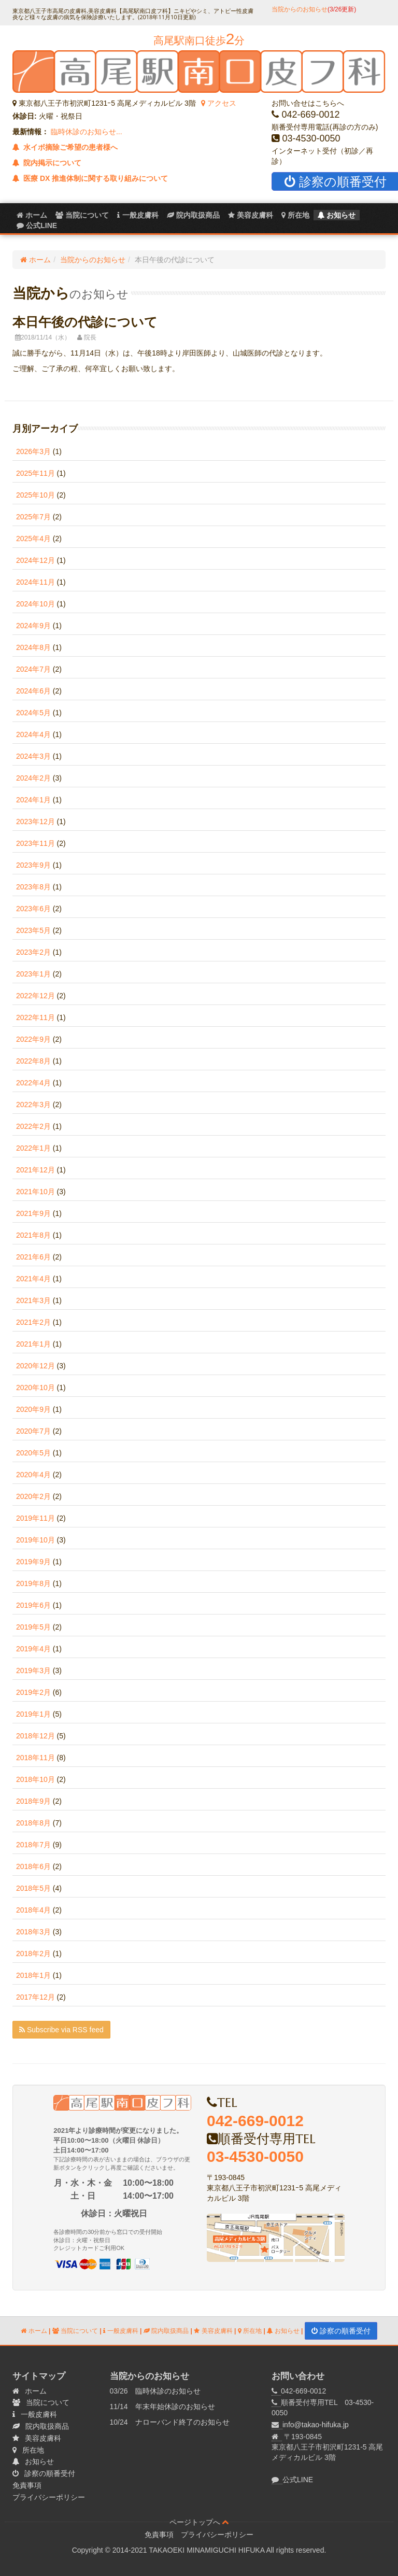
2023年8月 (33, 887)
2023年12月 (35, 821)
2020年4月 (33, 1474)
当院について (82, 215)
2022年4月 (33, 1083)
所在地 (295, 215)
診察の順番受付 (341, 2331)
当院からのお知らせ (314, 9)
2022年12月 (35, 996)
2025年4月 (33, 538)
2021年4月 (33, 1279)
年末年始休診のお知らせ (175, 2406)
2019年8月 (33, 1583)
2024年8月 (33, 647)
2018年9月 (33, 1801)
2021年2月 (33, 1322)
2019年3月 (33, 1670)
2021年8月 (33, 1235)
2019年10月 (35, 1540)
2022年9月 (33, 1039)
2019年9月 (33, 1562)
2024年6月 (33, 691)
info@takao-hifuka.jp (315, 2425)
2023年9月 (33, 865)
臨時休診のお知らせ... (85, 132)
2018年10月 (35, 1779)
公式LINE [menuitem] (37, 225)
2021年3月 (33, 1300)
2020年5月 (33, 1453)
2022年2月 (33, 1126)
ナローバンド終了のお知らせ (182, 2422)
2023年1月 (33, 974)
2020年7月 (33, 1431)
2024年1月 (33, 800)
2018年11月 (35, 1757)
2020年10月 (35, 1387)
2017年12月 (35, 1997)
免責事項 (26, 2485)
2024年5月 (33, 713)
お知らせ (337, 215)
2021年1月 (33, 1344)
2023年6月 (33, 908)
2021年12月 (35, 1170)
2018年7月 (33, 1845)
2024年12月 (35, 560)
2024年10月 (35, 604)
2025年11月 (35, 473)
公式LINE (297, 2479)
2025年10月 (35, 495)
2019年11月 (35, 1518)
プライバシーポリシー (48, 2497)
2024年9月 (33, 625)
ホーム (32, 215)
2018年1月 (33, 1975)
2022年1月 (33, 1148)
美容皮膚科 (213, 2330)
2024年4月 (33, 734)
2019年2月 (33, 1692)
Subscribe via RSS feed (61, 2030)
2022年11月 (35, 1017)
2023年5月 (33, 930)
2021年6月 (33, 1257)
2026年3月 (33, 451)
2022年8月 (33, 1061)
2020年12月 (35, 1366)
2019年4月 (33, 1649)
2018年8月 (33, 1823)
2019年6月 (33, 1605)
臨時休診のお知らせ (168, 2391)
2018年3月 (33, 1932)
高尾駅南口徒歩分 (199, 40)
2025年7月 (33, 517)
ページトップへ (199, 2522)
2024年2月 (33, 778)
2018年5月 (33, 1888)
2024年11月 (35, 582)
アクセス (218, 103)
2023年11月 (35, 843)
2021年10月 (35, 1191)
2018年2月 (33, 1953)
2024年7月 (33, 669)
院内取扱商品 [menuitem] (193, 215)
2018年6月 (33, 1866)
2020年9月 (33, 1409)
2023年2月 (33, 952)
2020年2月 (33, 1496)
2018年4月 (33, 1910)
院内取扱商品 (166, 2330)
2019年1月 (33, 1714)
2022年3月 (33, 1104)
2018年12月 (35, 1736)
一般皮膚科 (137, 215)
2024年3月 (33, 756)
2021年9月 (33, 1213)
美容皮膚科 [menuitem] (250, 215)
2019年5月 (33, 1627)
